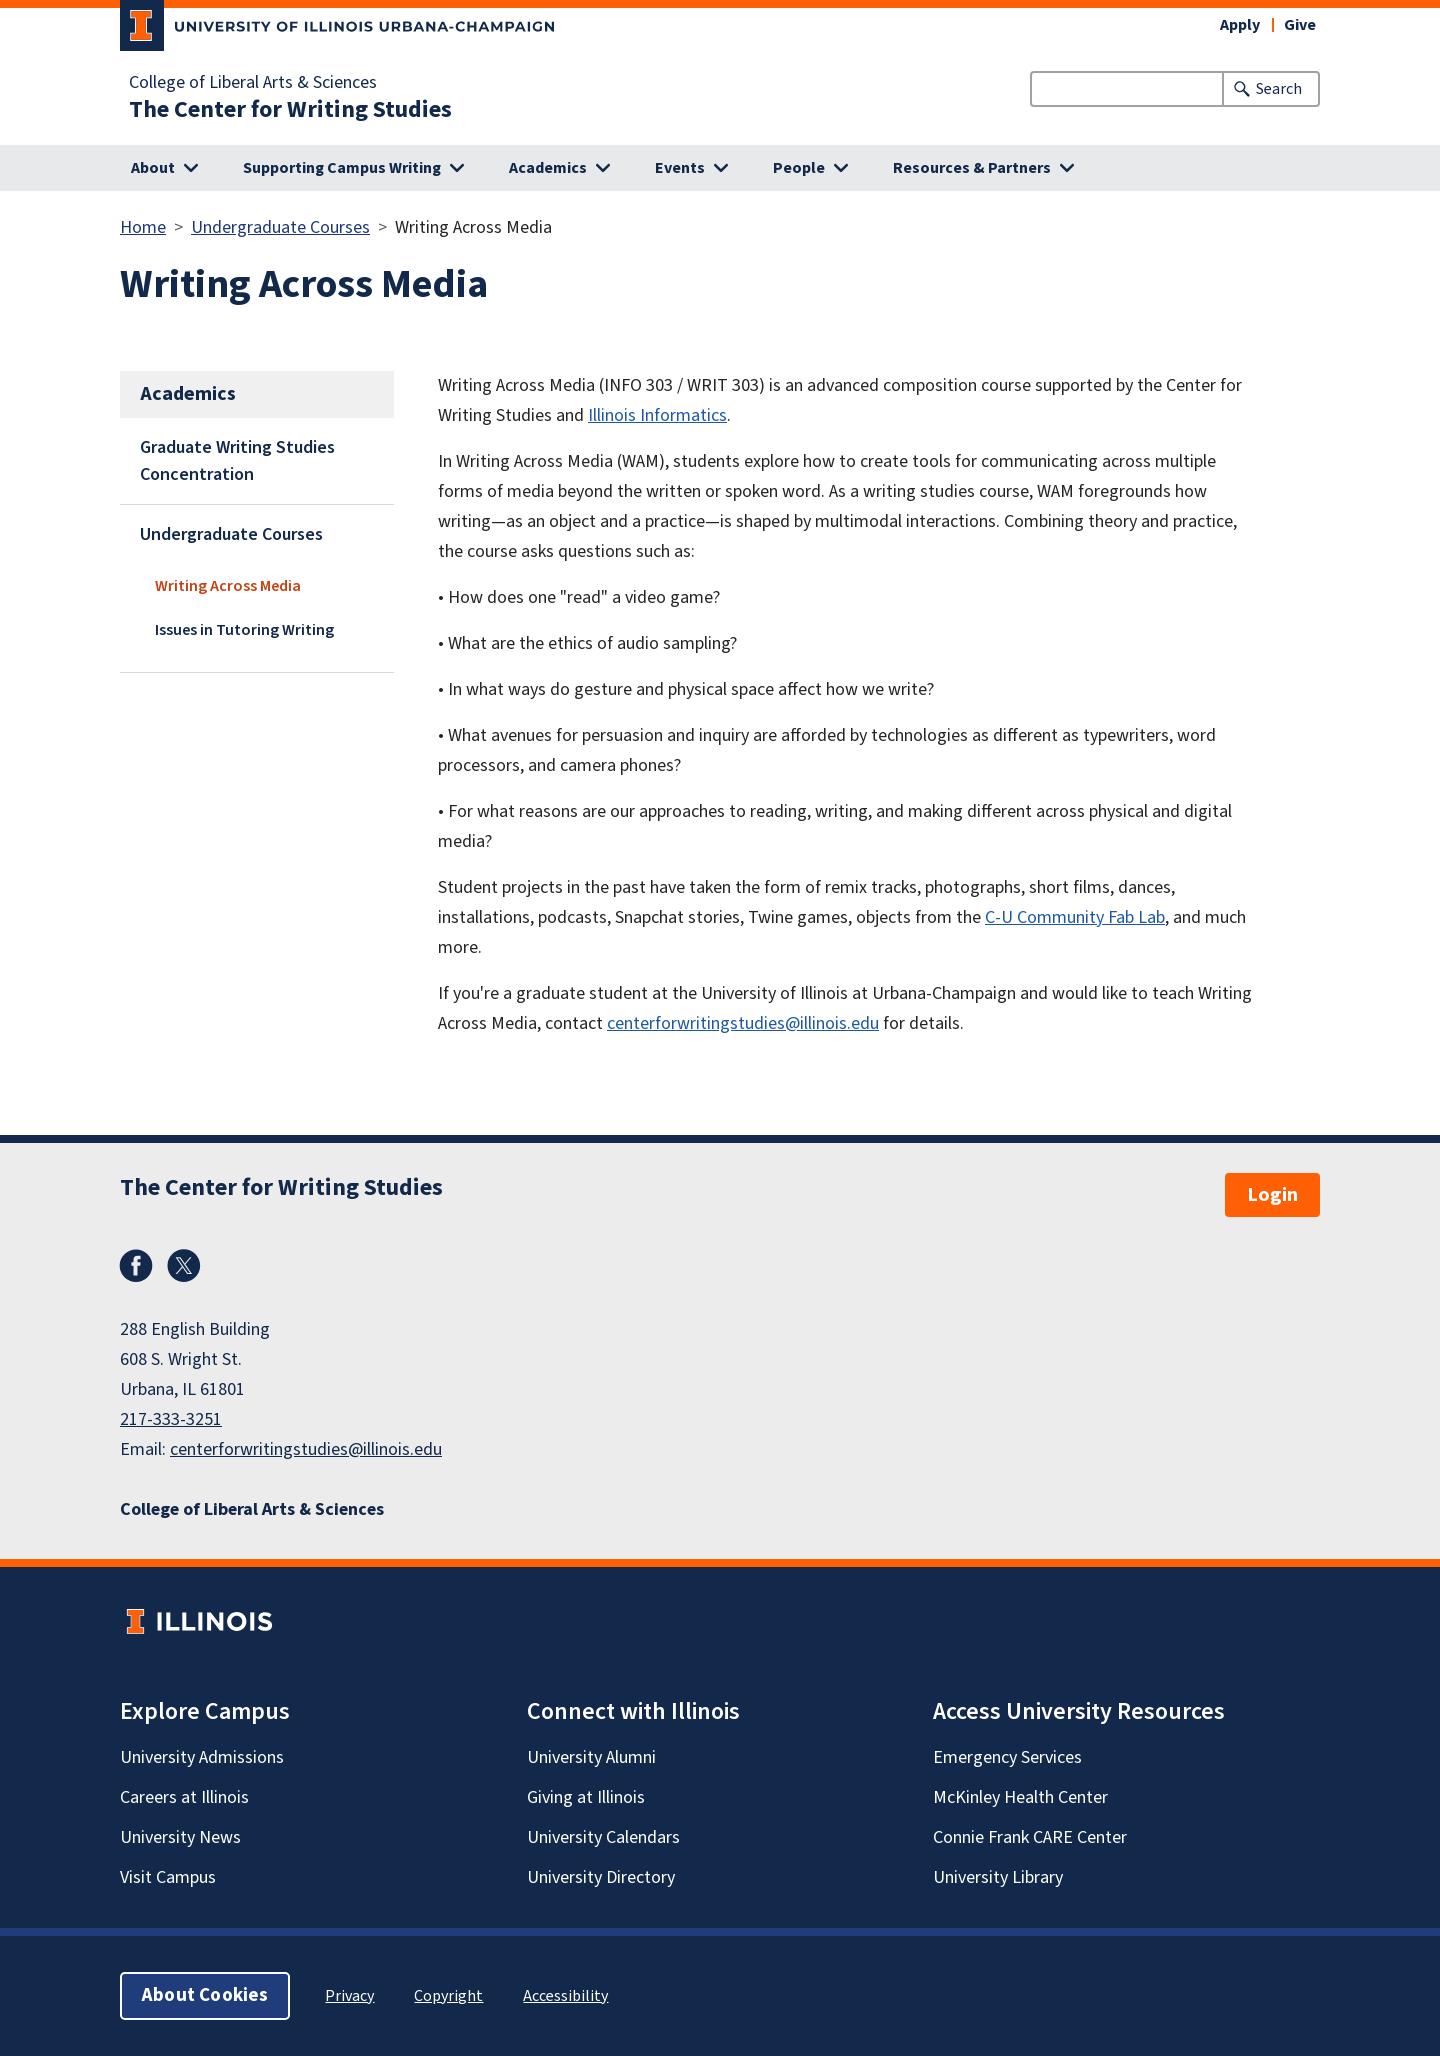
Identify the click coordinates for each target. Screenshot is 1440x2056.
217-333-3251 (171, 1419)
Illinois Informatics (657, 415)
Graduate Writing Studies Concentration (237, 461)
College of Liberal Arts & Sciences (253, 83)
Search (1279, 89)
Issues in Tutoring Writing (244, 630)
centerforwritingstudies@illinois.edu (743, 1023)
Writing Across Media (228, 586)
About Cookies (205, 1995)
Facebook (136, 1266)
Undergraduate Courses (280, 227)
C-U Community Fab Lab (1075, 917)
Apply (1240, 25)
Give (1300, 25)
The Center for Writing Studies (290, 110)
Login (1272, 1195)
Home (143, 227)
